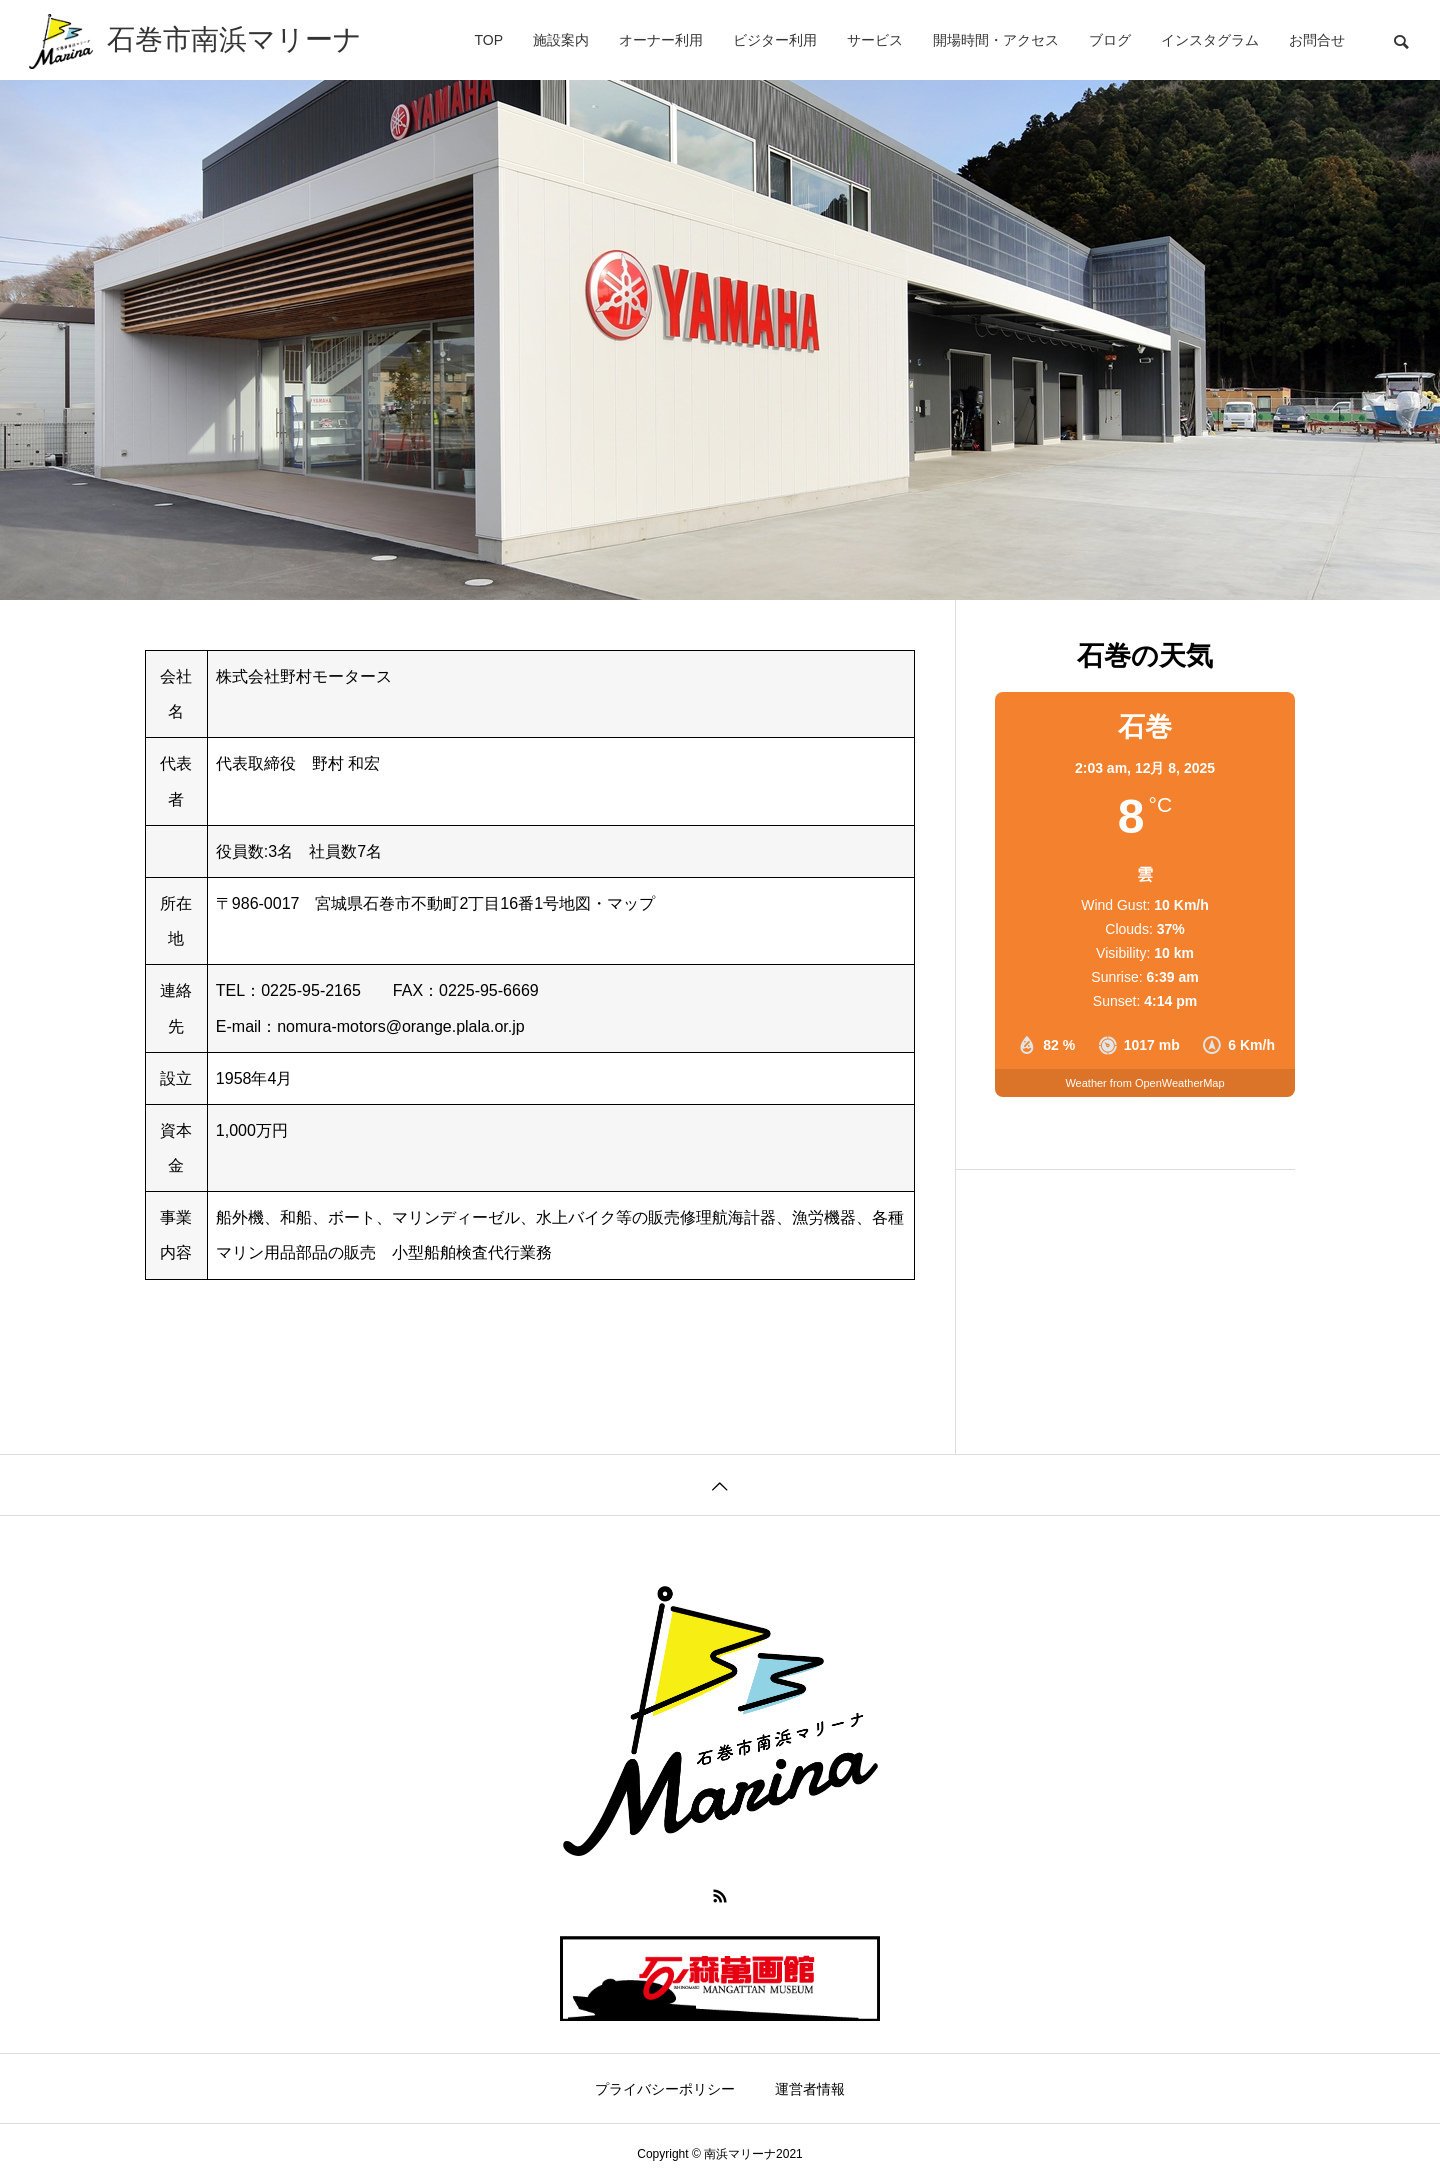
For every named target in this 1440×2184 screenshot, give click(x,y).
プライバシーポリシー (665, 2089)
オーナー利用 (661, 40)
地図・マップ (607, 903)
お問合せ (1317, 40)
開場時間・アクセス (996, 40)
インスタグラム (1210, 40)
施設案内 (561, 40)
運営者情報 (810, 2089)
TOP (488, 40)
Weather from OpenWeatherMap (1144, 1083)
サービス (875, 40)
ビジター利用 (775, 40)
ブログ (1110, 40)
